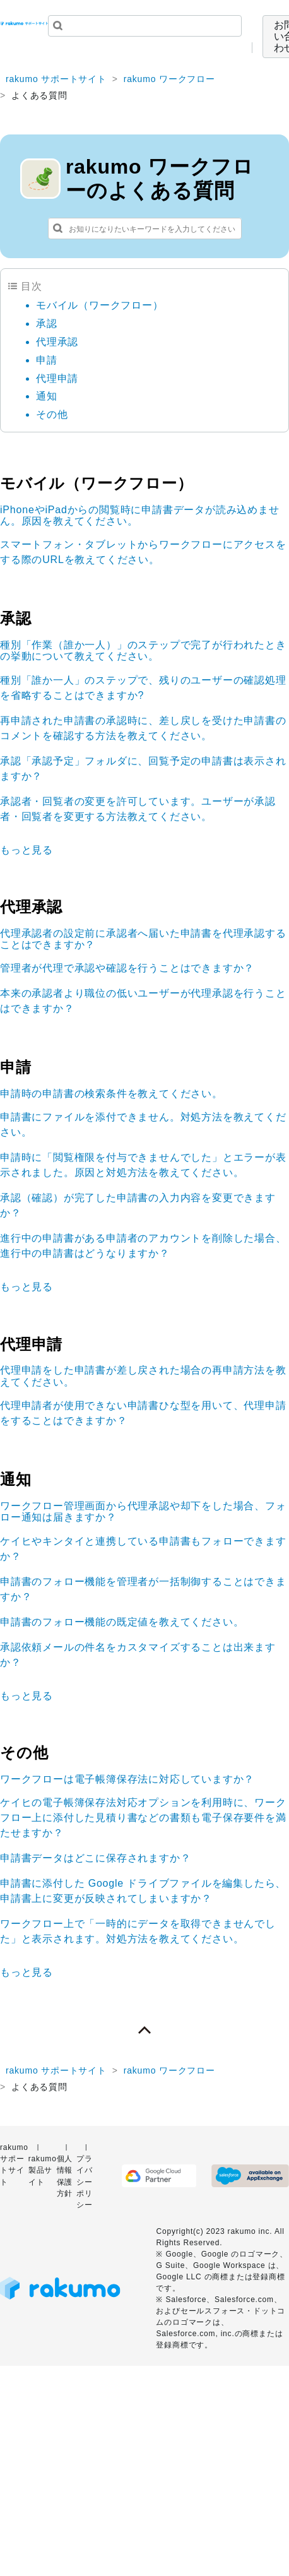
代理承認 (57, 341)
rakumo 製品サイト (42, 2170)
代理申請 (57, 378)
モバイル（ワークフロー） (99, 305)
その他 (52, 414)
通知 (46, 396)
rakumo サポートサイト (56, 79)
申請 (46, 360)
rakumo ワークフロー (169, 79)
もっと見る (26, 850)
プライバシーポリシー (84, 2182)
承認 (46, 323)
